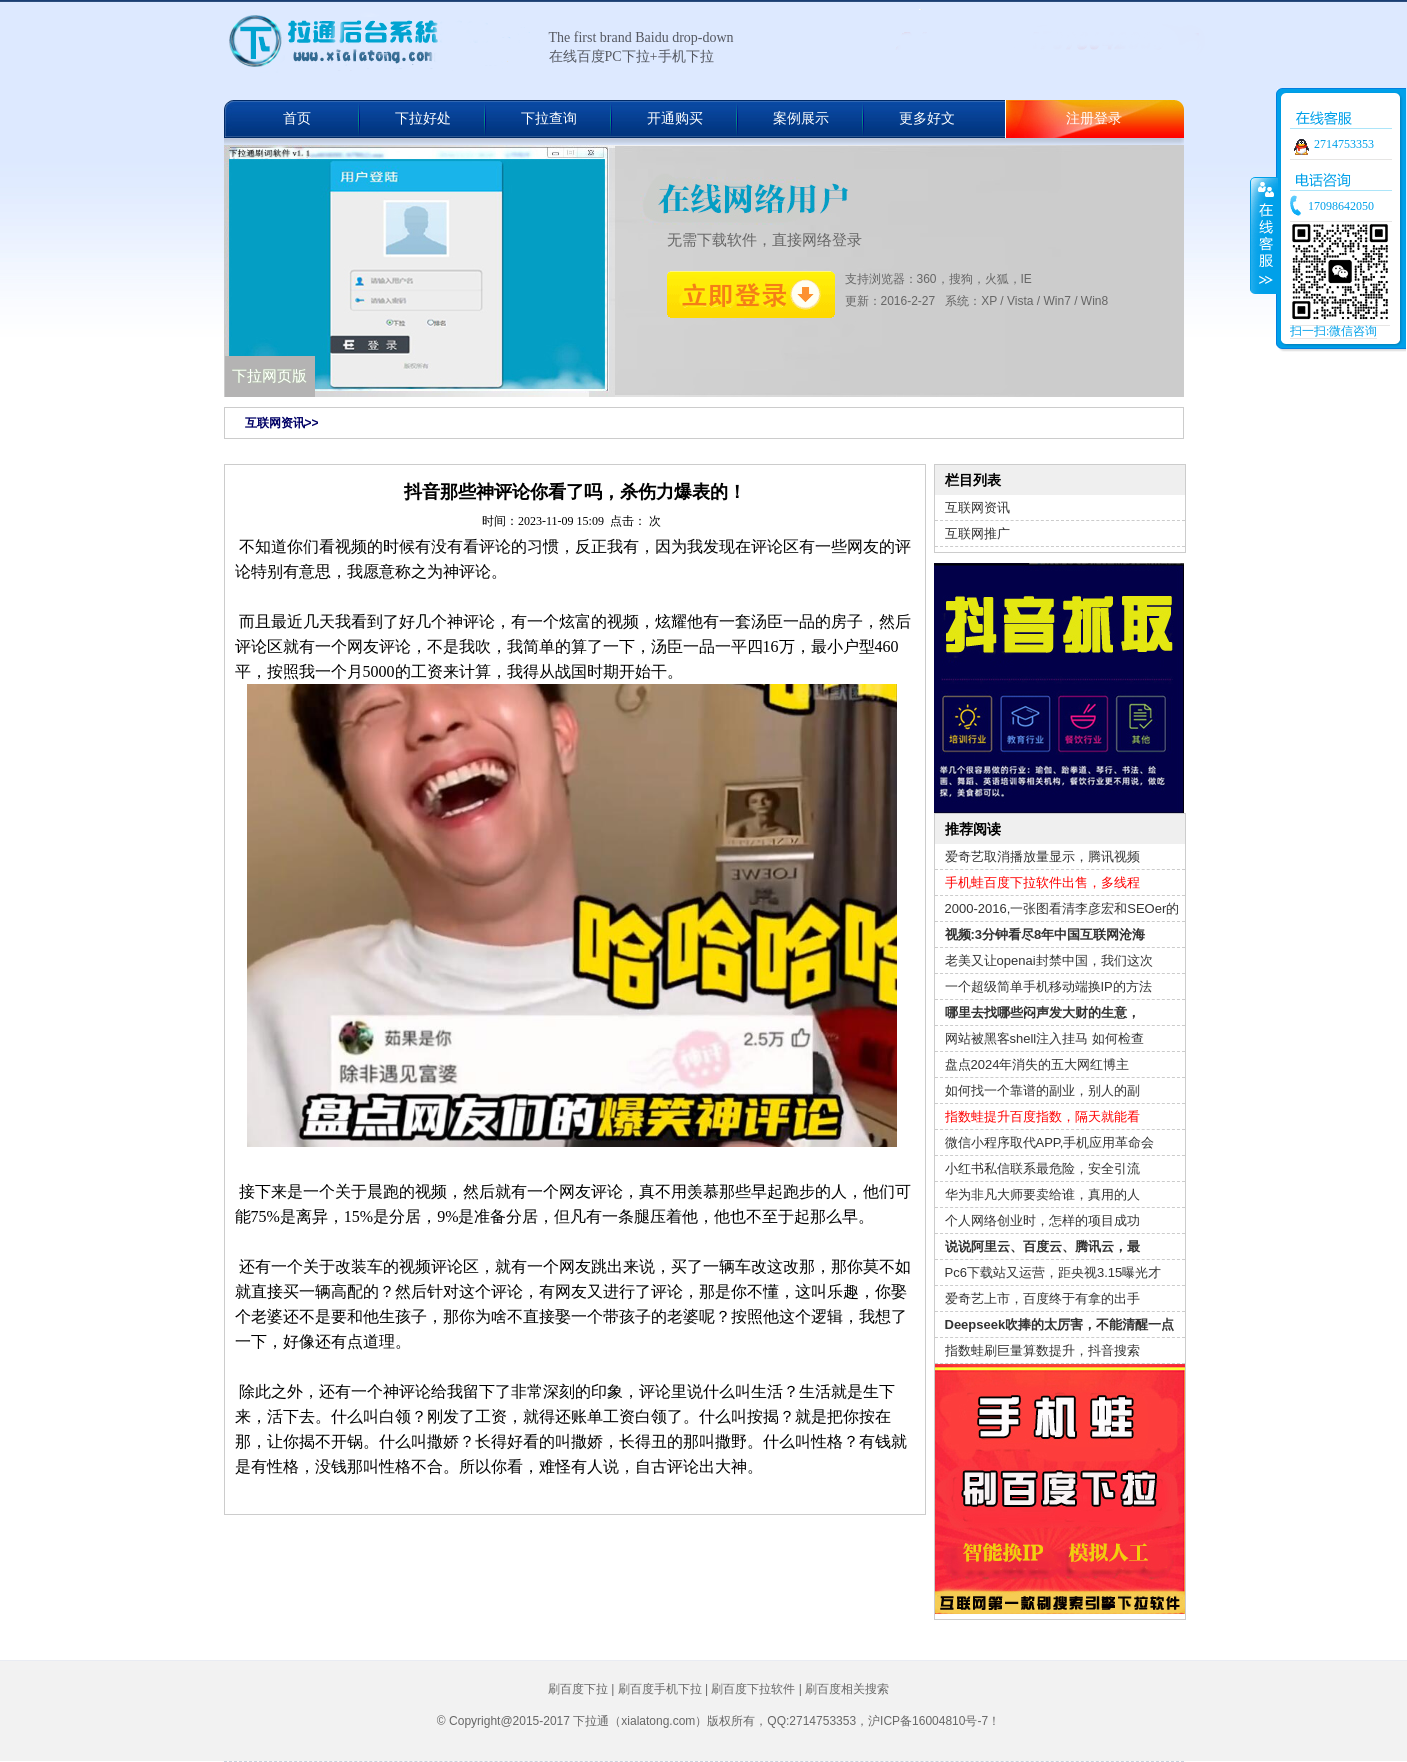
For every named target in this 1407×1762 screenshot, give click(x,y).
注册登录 (1094, 118)
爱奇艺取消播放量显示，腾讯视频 (1042, 856)
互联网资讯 (977, 507)
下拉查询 (549, 118)
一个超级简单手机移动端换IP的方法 (1048, 986)
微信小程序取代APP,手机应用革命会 (1050, 1142)
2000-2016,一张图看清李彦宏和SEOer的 (1062, 908)
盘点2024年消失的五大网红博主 (1037, 1064)
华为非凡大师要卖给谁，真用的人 (1042, 1194)
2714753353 (1344, 144)
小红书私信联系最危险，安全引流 (1042, 1168)
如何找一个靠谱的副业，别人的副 (1042, 1090)
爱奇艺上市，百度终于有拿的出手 (1042, 1298)
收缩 (1264, 235)
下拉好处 (423, 118)
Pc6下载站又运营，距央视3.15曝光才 (1053, 1272)
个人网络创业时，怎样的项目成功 (1042, 1220)
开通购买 (675, 118)
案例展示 (801, 118)
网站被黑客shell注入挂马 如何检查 (1044, 1038)
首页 (297, 118)
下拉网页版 (269, 376)
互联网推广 (977, 533)
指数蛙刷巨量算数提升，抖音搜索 (1042, 1350)
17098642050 (1341, 206)
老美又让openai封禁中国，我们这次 (1049, 960)
